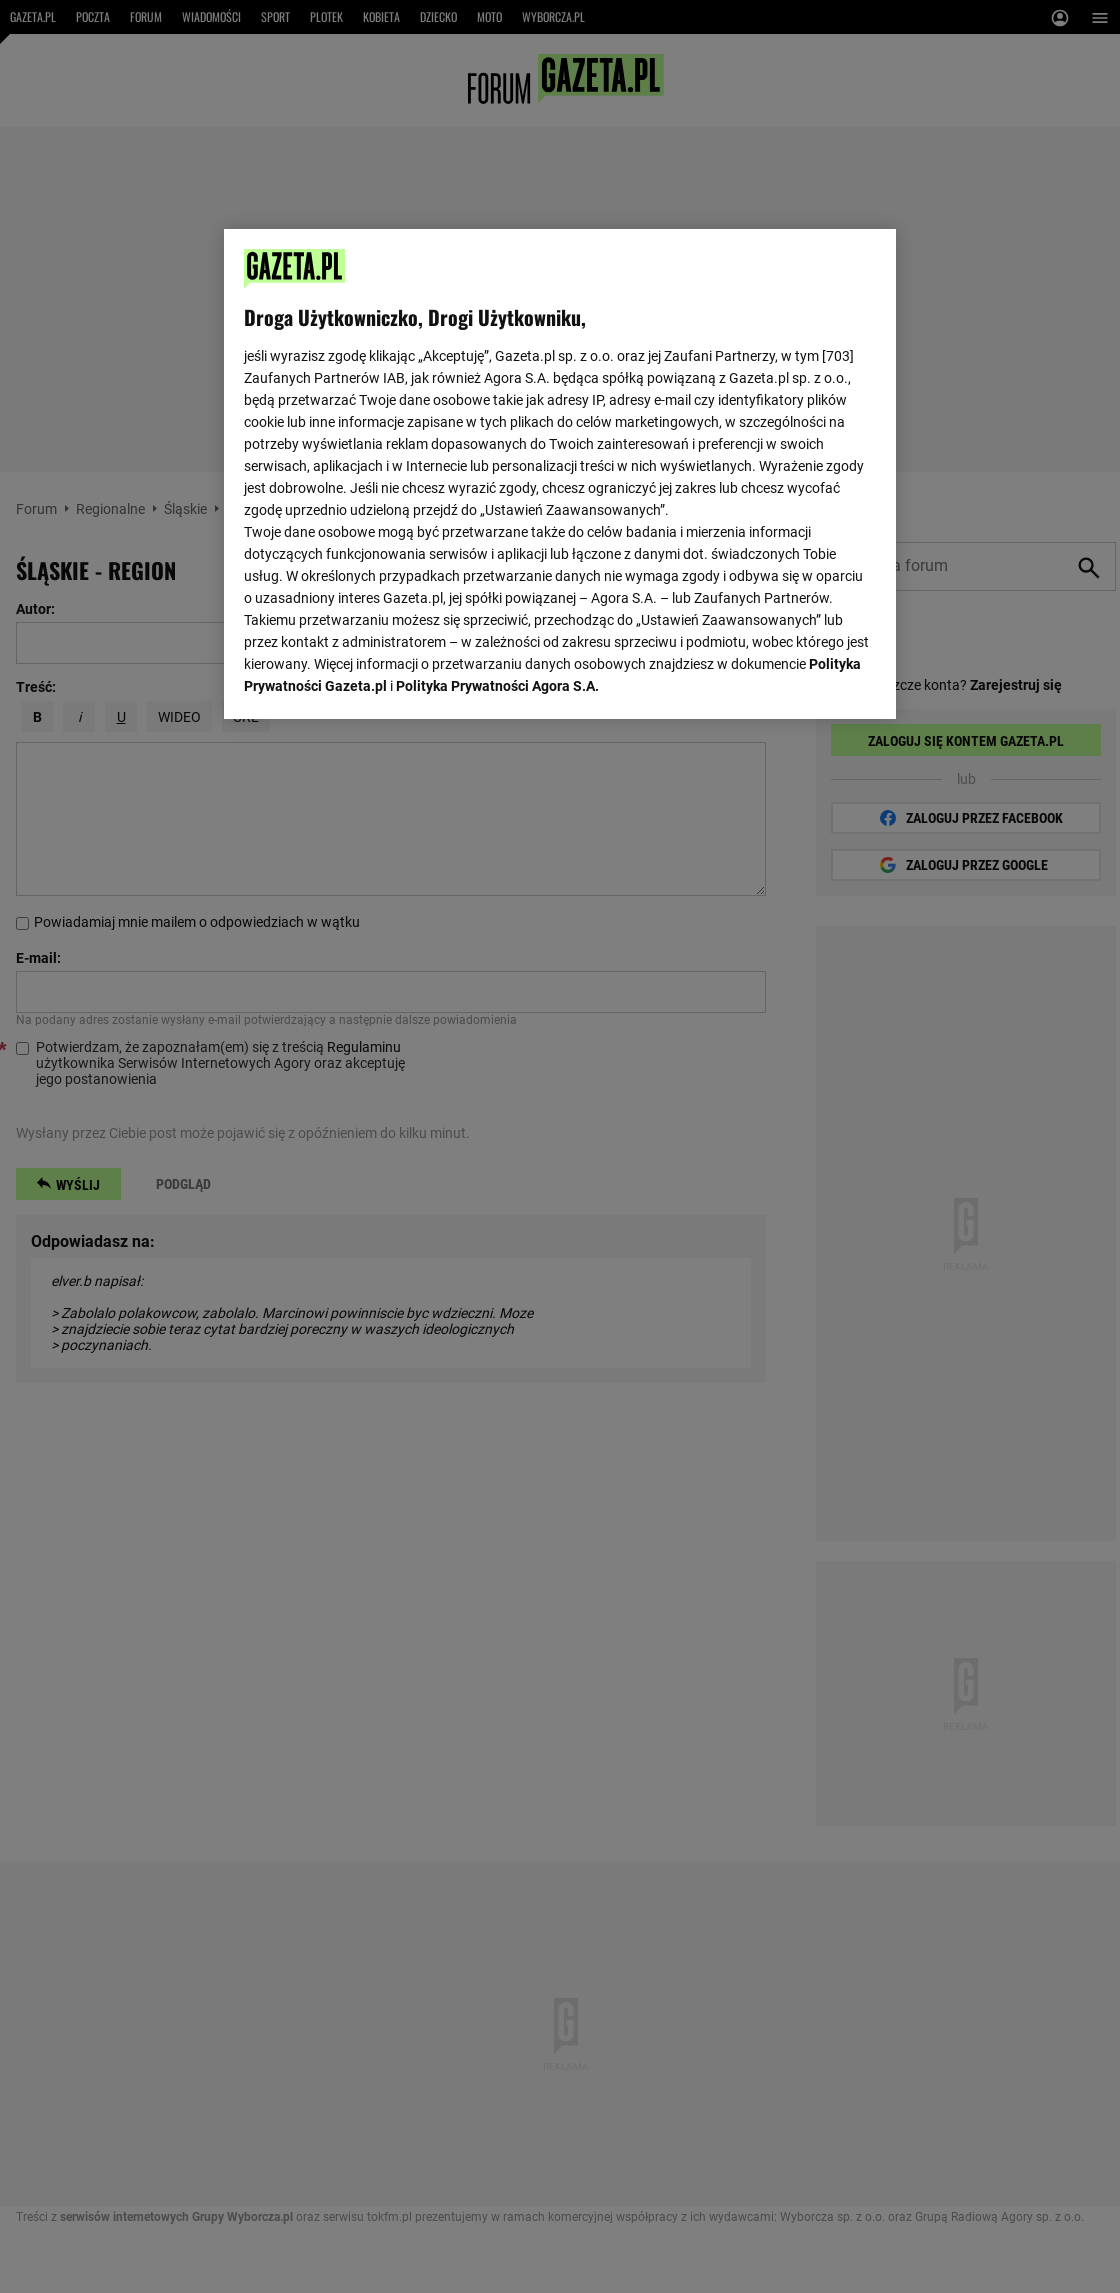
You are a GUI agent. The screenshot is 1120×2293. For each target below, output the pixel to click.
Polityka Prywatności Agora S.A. (497, 686)
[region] (560, 474)
